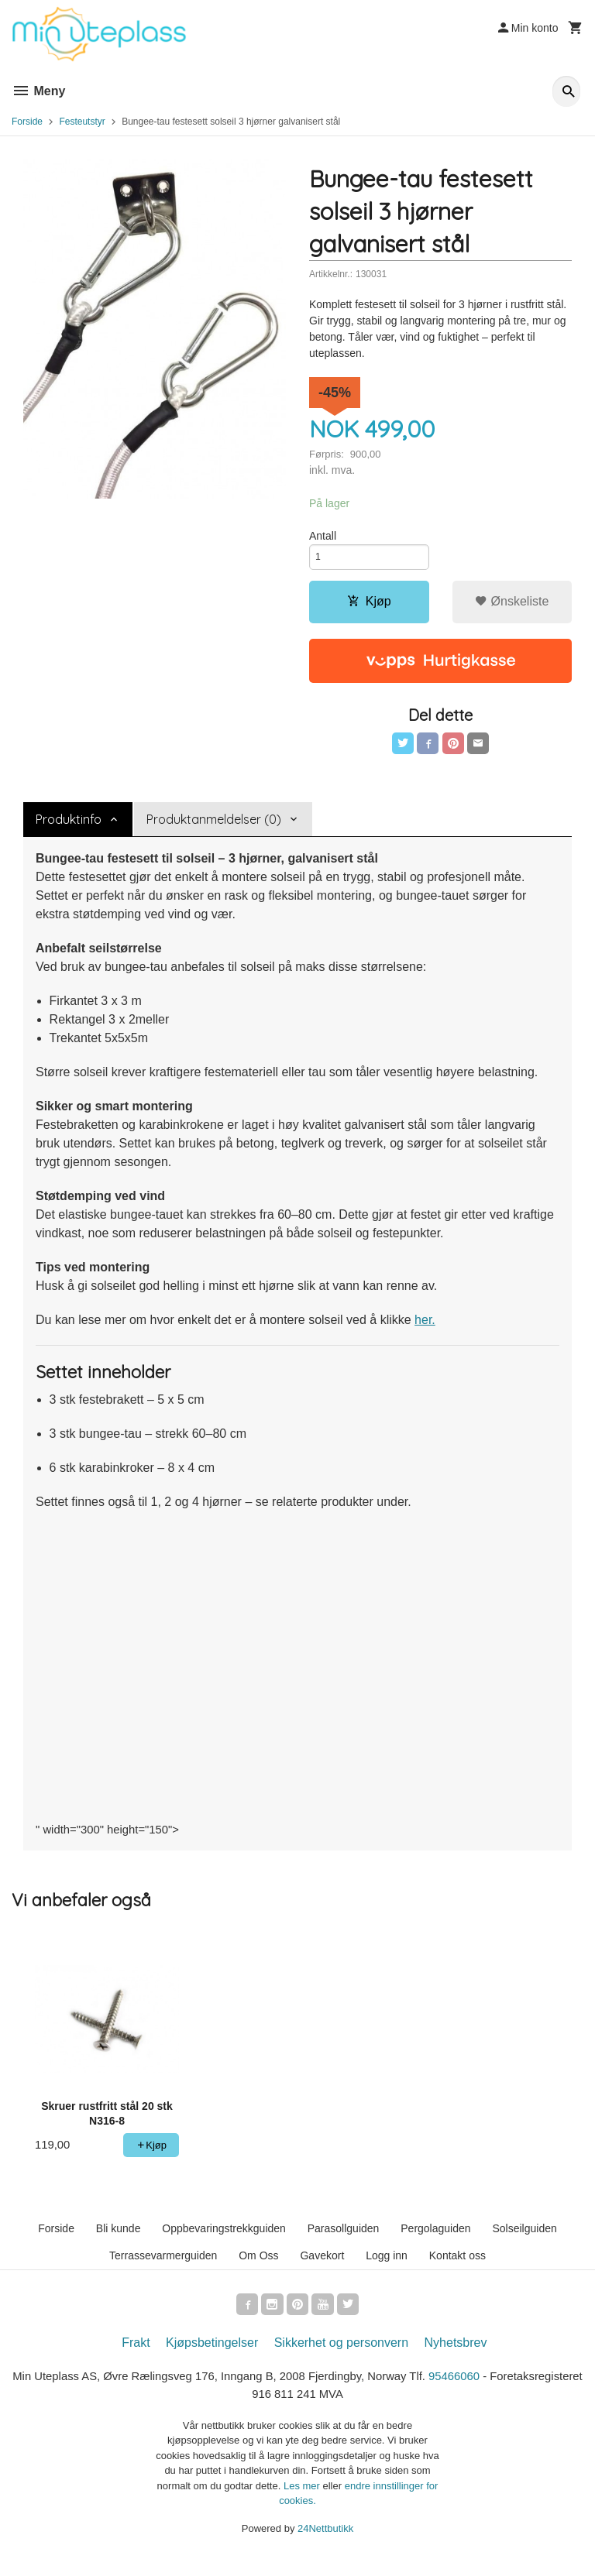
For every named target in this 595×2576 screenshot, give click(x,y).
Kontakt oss (457, 2266)
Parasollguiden (344, 2239)
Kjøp (369, 607)
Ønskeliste (512, 607)
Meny (38, 91)
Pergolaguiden (435, 2239)
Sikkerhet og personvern (341, 2356)
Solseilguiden (524, 2239)
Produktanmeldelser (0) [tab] (213, 828)
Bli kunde (118, 2239)
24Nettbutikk (325, 2544)
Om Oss (258, 2266)
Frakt (136, 2356)
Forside (27, 121)
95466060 (517, 2390)
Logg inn (387, 2266)
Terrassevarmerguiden (163, 2266)
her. (424, 1329)
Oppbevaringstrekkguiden (224, 2239)
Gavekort (322, 2266)
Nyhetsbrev (456, 2356)
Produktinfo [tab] (68, 828)
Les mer (303, 2502)
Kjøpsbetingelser (212, 2356)
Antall (322, 537)
